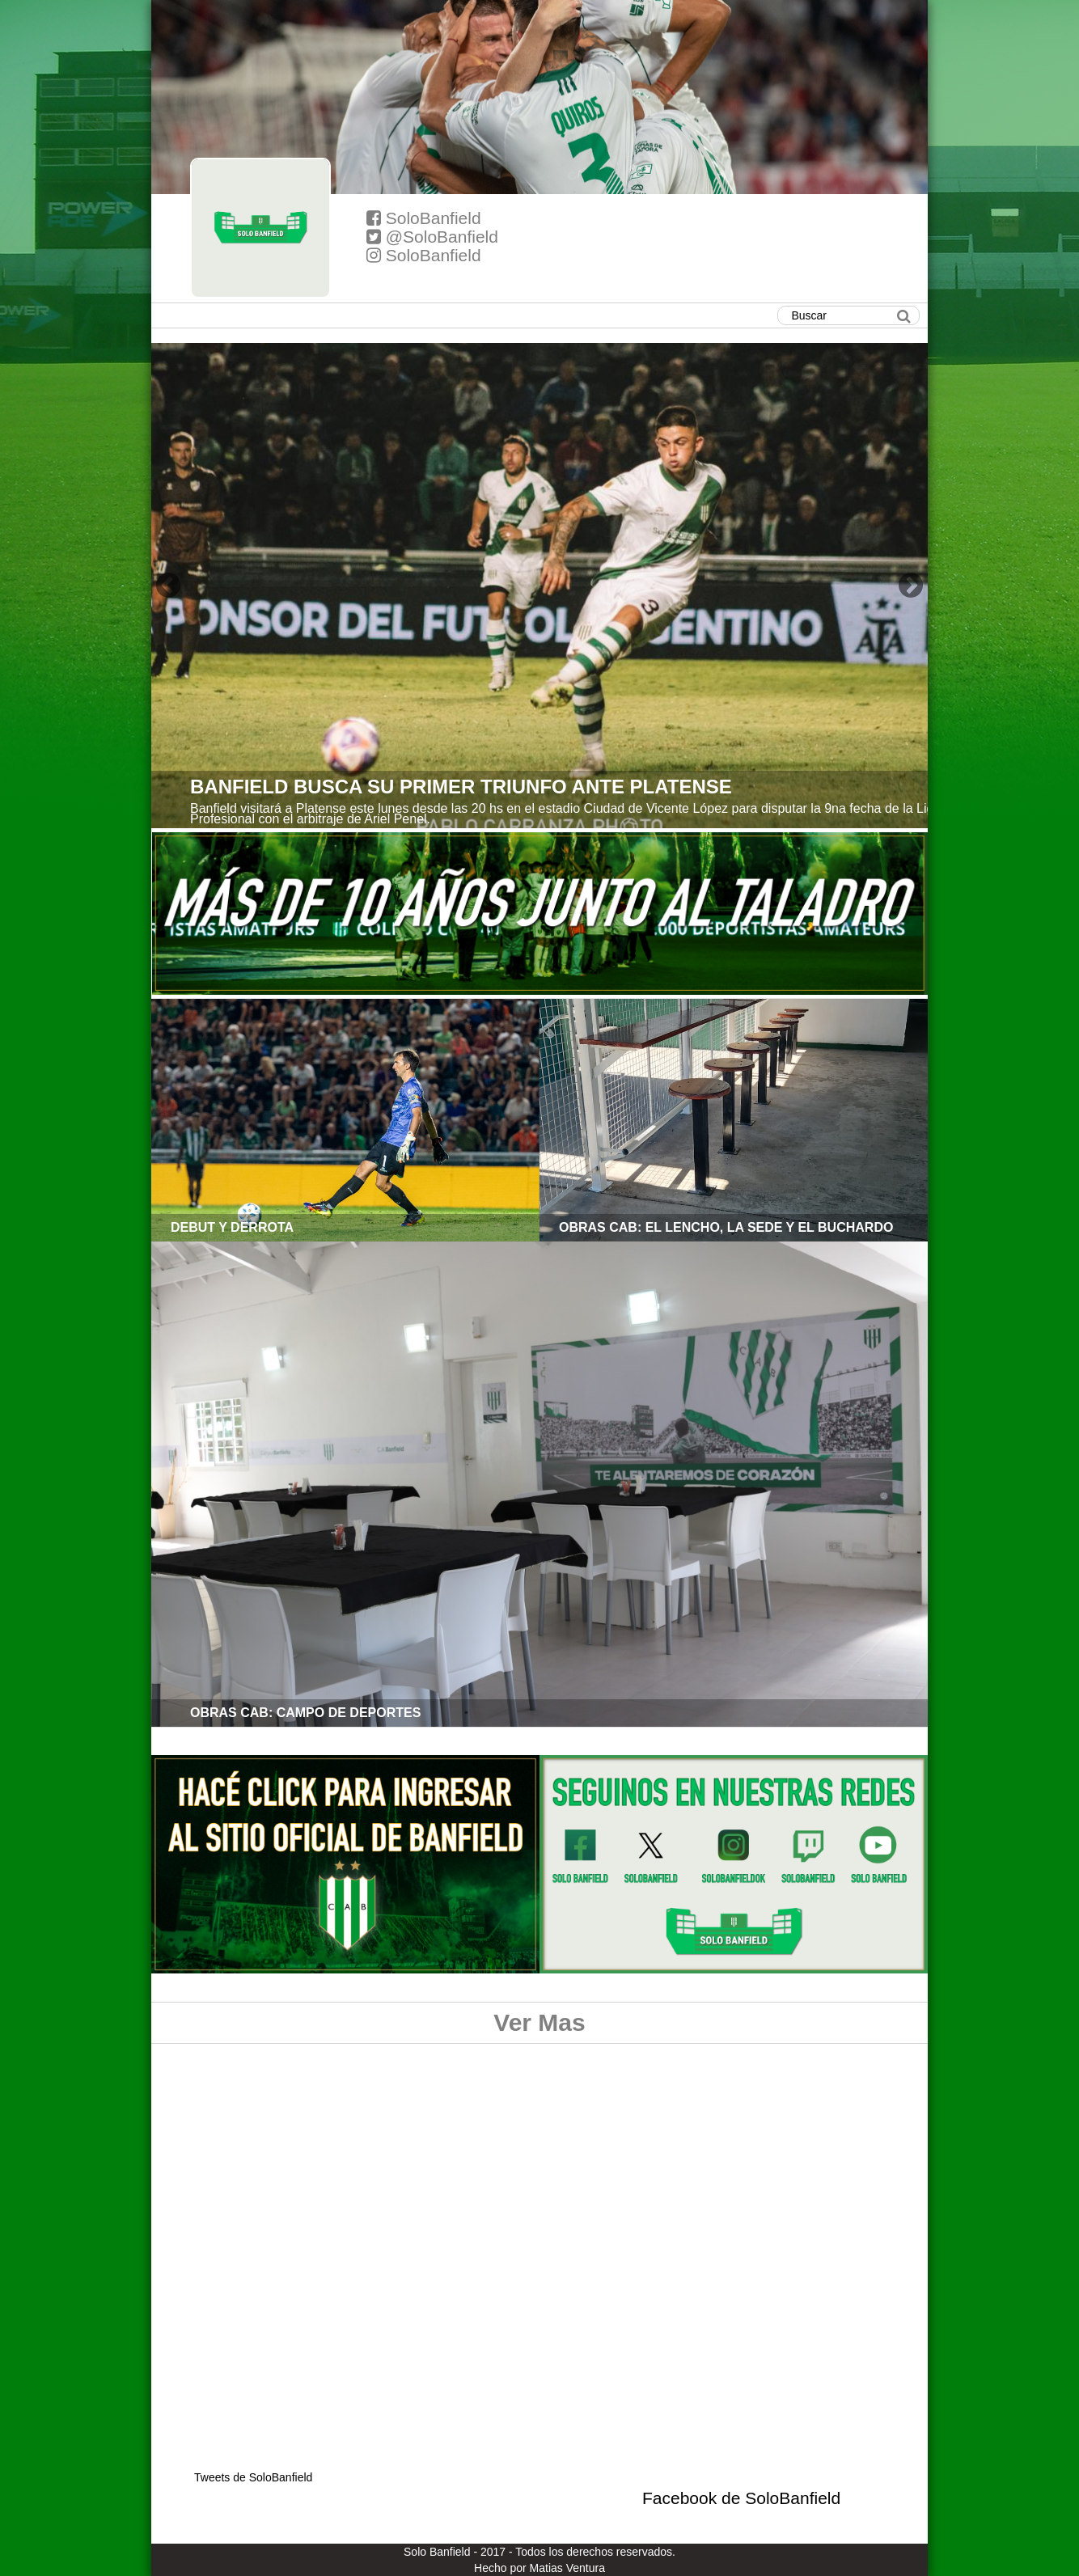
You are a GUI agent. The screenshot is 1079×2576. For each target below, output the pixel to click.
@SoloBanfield (432, 236)
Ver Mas (539, 2022)
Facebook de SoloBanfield (741, 2498)
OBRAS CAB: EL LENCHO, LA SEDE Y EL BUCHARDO (726, 1227)
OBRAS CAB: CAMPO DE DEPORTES (305, 1712)
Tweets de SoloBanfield (253, 2477)
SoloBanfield (423, 218)
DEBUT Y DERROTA (232, 1227)
